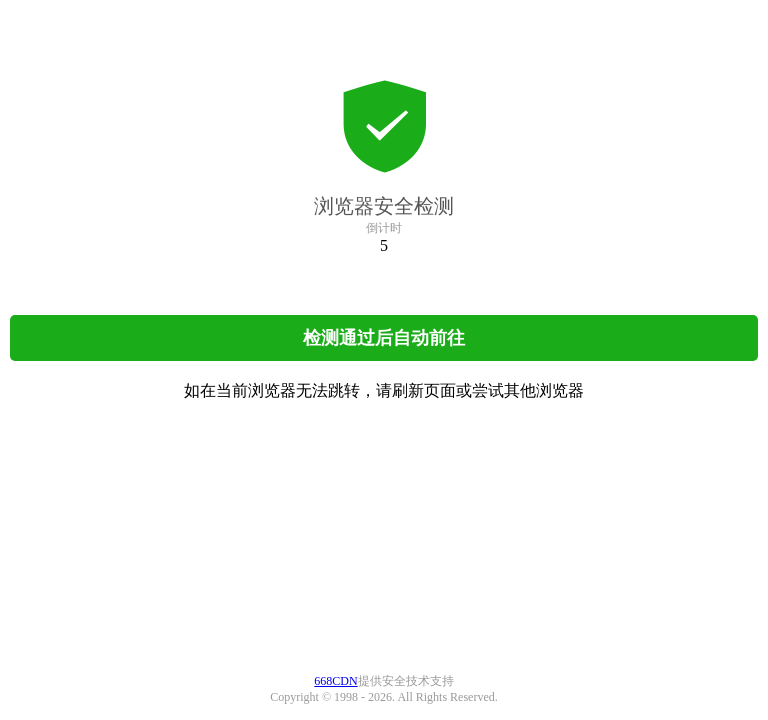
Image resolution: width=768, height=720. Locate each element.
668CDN (335, 681)
